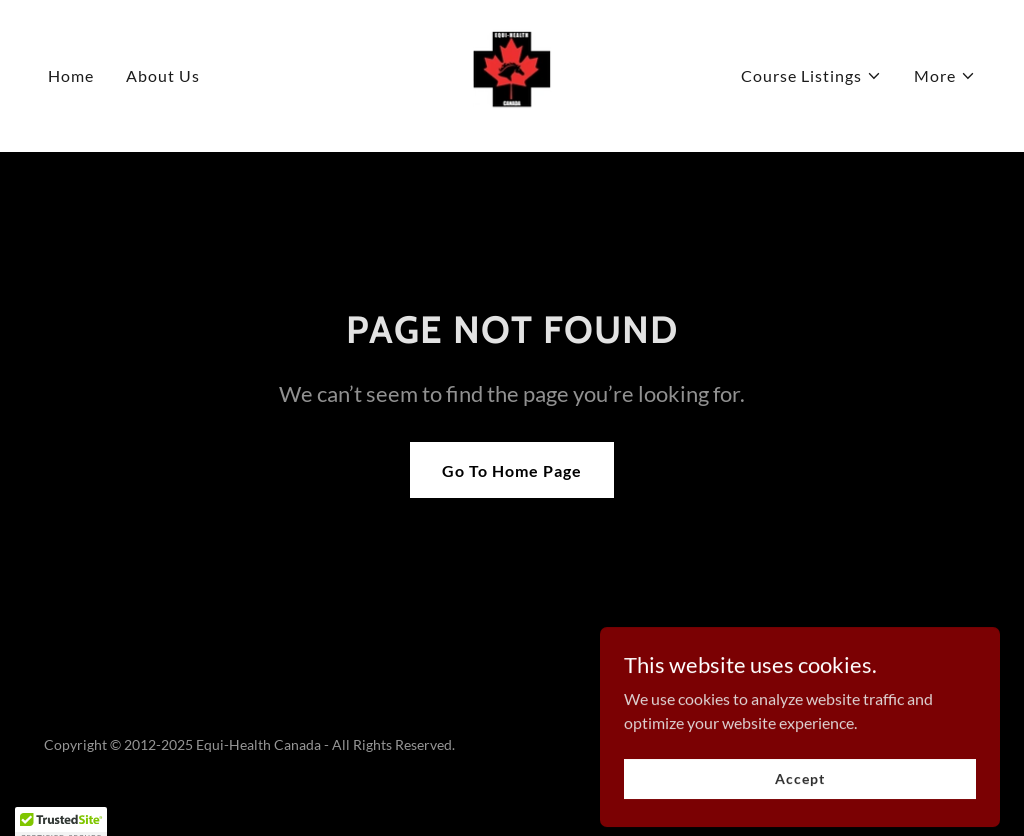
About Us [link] (163, 75)
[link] (512, 73)
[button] (811, 76)
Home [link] (71, 75)
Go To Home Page (512, 470)
